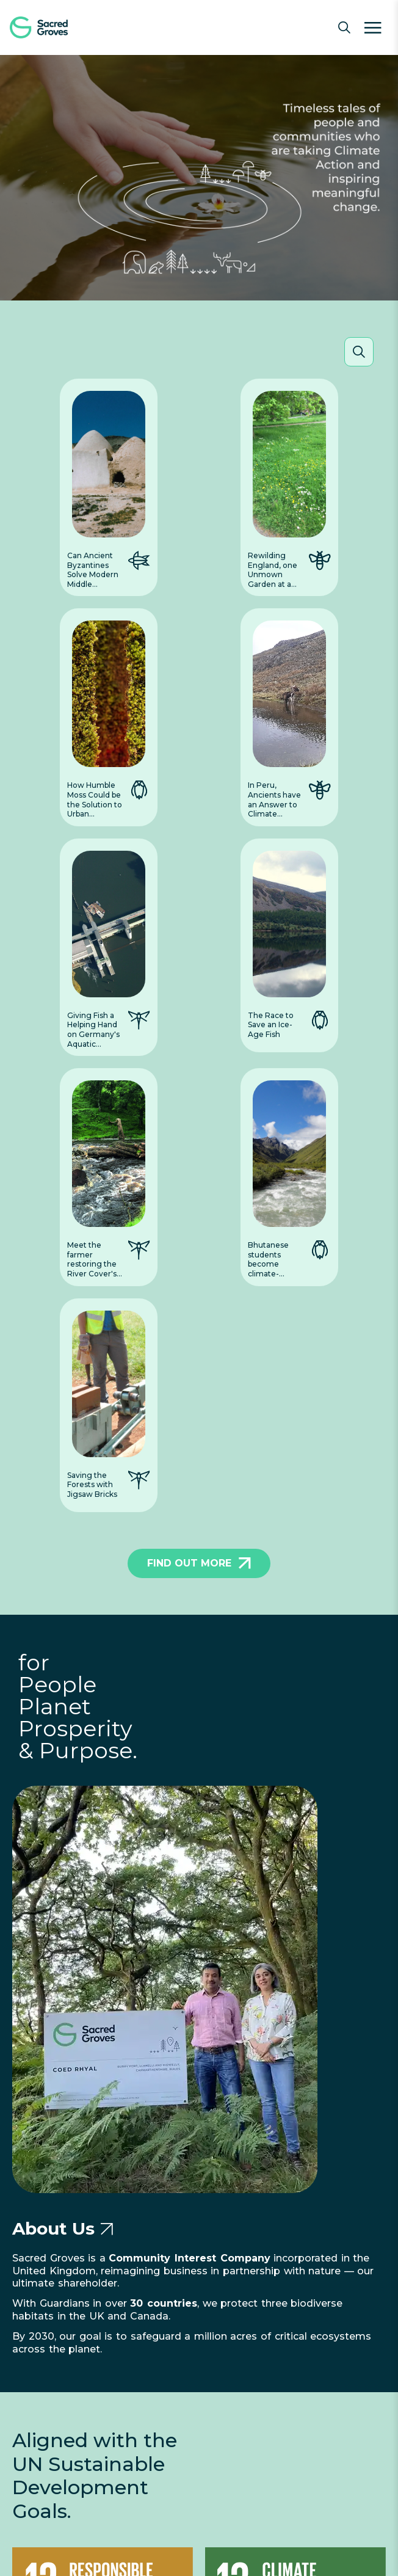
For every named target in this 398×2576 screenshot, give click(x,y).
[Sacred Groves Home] (55, 27)
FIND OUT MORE (199, 1563)
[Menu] (373, 27)
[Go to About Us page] (107, 2229)
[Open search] (344, 27)
